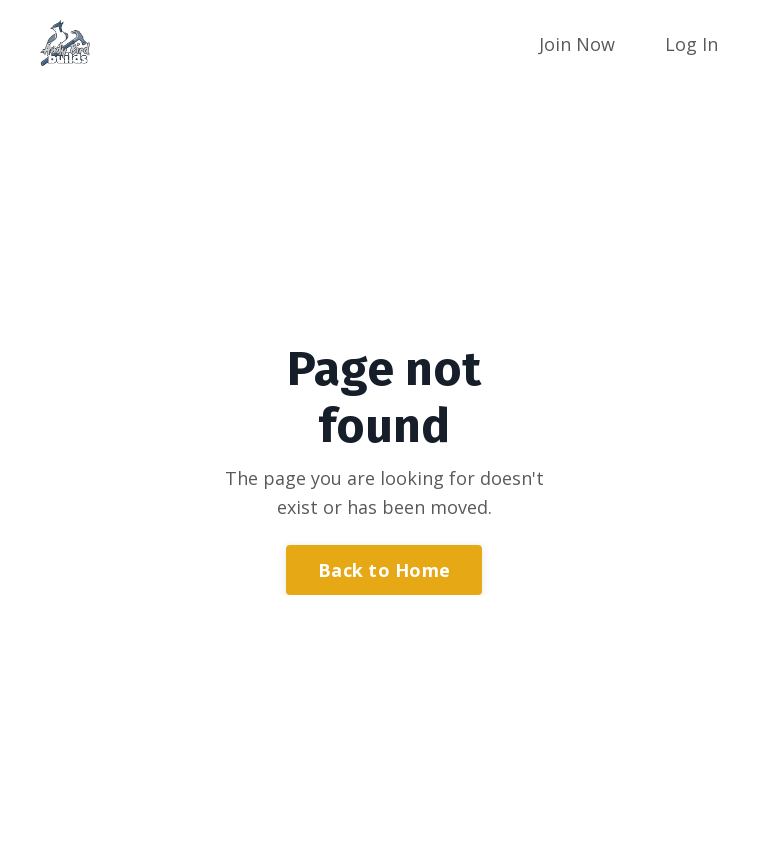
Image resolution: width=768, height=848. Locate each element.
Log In (691, 44)
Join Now (577, 44)
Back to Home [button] (384, 570)
